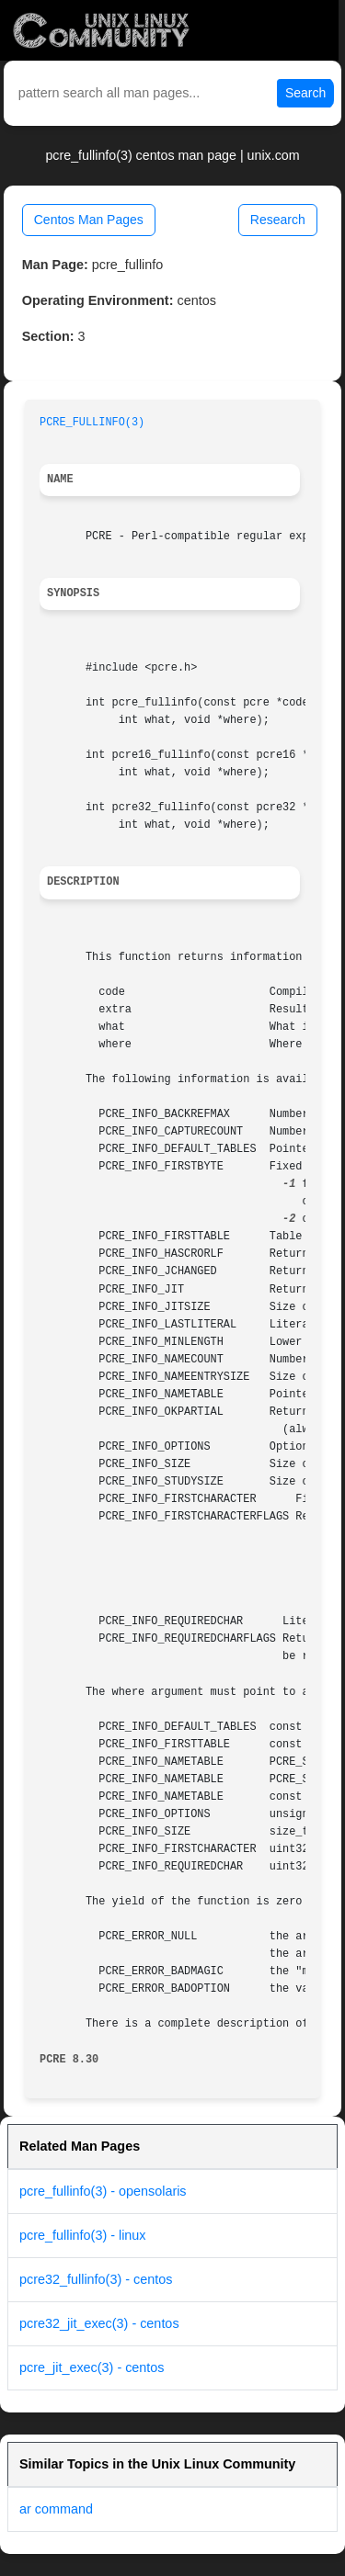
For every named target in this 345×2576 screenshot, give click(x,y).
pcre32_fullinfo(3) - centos (95, 2279)
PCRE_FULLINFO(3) (92, 422)
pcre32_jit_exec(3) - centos (99, 2323)
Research (277, 219)
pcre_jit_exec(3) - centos (92, 2367)
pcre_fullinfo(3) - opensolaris (103, 2191)
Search (305, 92)
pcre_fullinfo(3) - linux (82, 2235)
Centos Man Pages (89, 219)
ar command (56, 2509)
